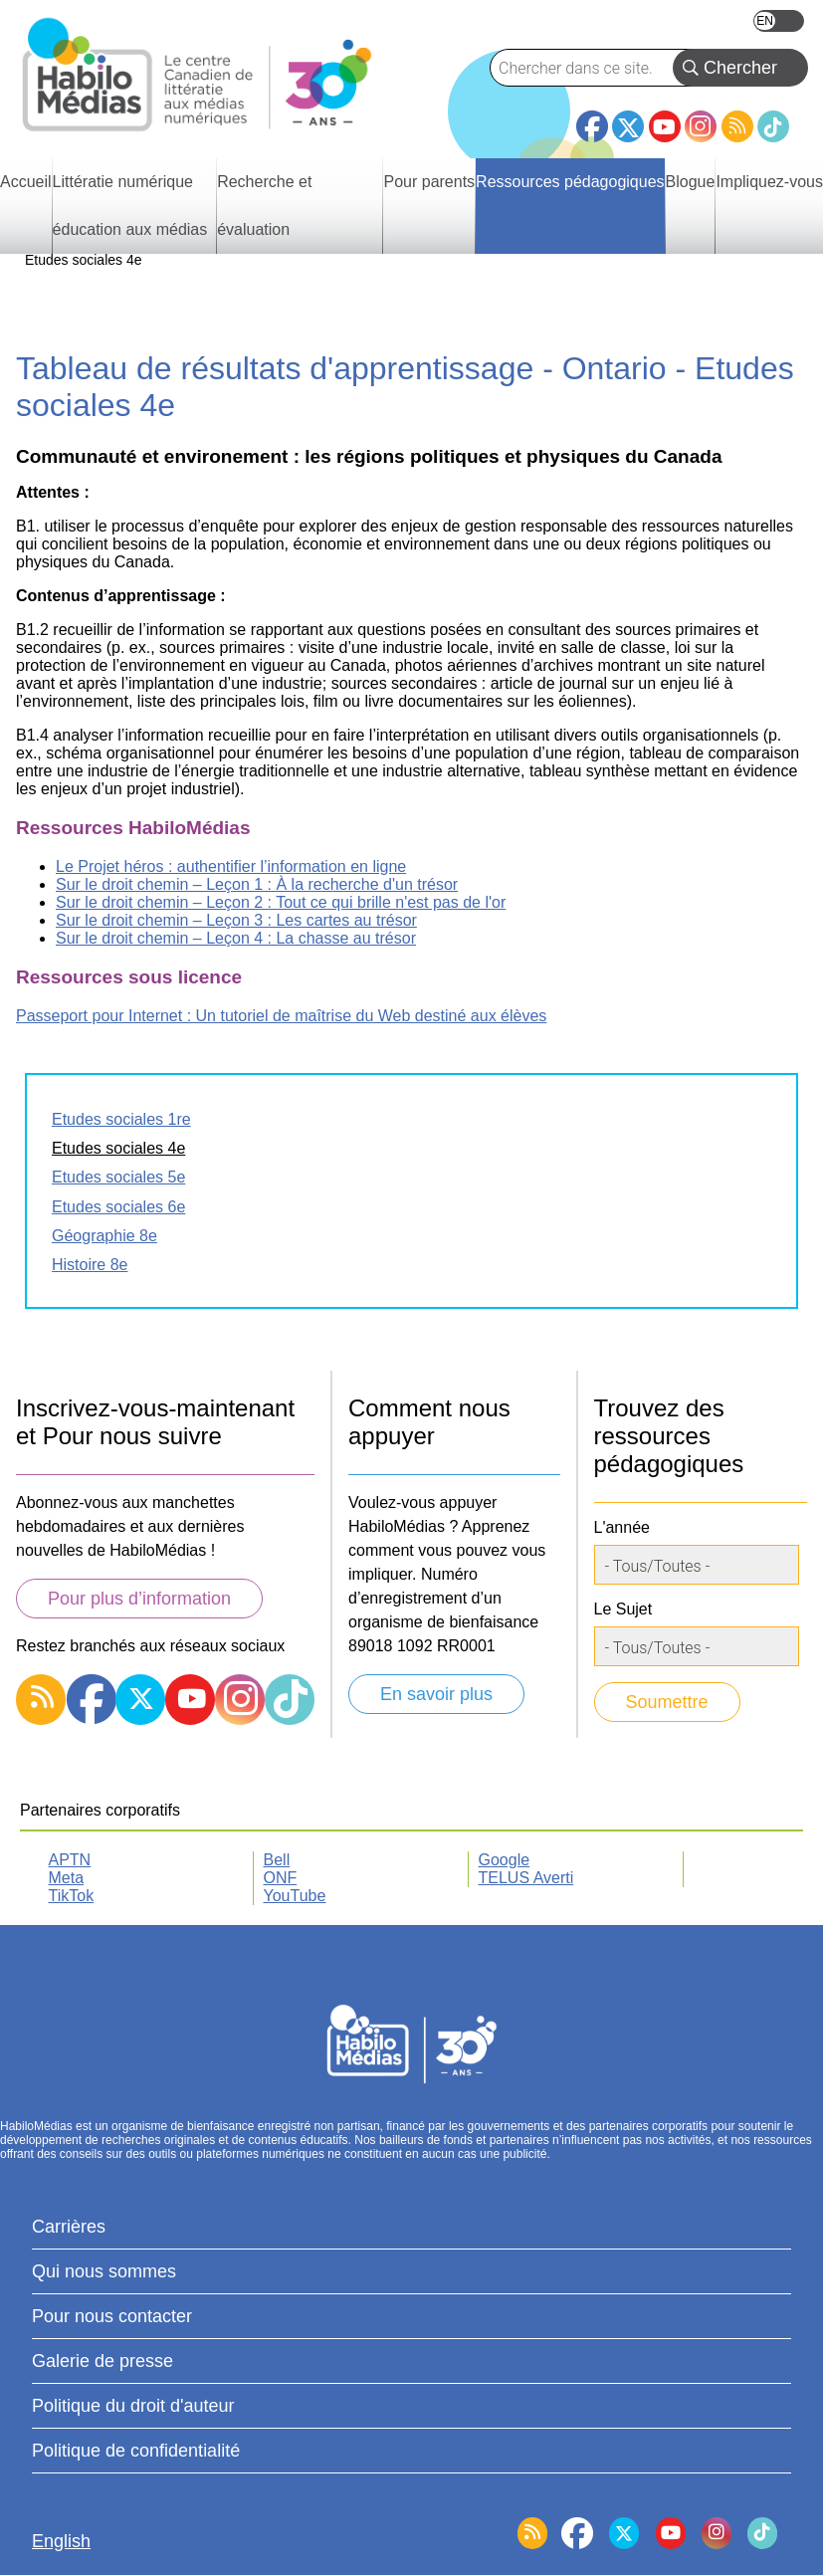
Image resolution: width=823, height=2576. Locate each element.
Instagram (701, 126)
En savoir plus (436, 1694)
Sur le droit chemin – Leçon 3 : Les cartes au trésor (236, 920)
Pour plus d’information (139, 1599)
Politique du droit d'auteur (133, 2406)
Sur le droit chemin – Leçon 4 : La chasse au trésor (236, 938)
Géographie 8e (104, 1235)
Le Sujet (623, 1609)
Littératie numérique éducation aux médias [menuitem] (130, 205)
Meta (67, 1877)
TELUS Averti (526, 1877)
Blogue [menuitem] (691, 181)
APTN (70, 1859)
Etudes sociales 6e (118, 1206)
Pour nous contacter (112, 2316)
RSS (737, 126)
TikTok (773, 126)
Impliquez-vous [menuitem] (769, 181)
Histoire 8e (89, 1264)
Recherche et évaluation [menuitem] (264, 205)
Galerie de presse (102, 2361)
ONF (281, 1877)
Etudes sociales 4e (118, 1148)
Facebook (592, 118)
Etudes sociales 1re (121, 1119)
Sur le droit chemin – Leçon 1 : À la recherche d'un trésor (257, 884)
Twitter (628, 126)
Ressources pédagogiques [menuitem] (570, 181)
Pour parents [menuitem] (429, 181)
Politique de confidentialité (136, 2451)
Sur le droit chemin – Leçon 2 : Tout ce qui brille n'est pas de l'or (281, 902)
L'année (622, 1527)
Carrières (68, 2227)
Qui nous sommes (104, 2271)
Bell (277, 1859)
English (778, 21)
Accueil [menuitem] (26, 181)
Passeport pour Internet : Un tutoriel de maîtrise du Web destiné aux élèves (281, 1015)
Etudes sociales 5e (118, 1177)
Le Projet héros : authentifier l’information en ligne (231, 866)
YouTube (665, 126)
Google (504, 1859)
